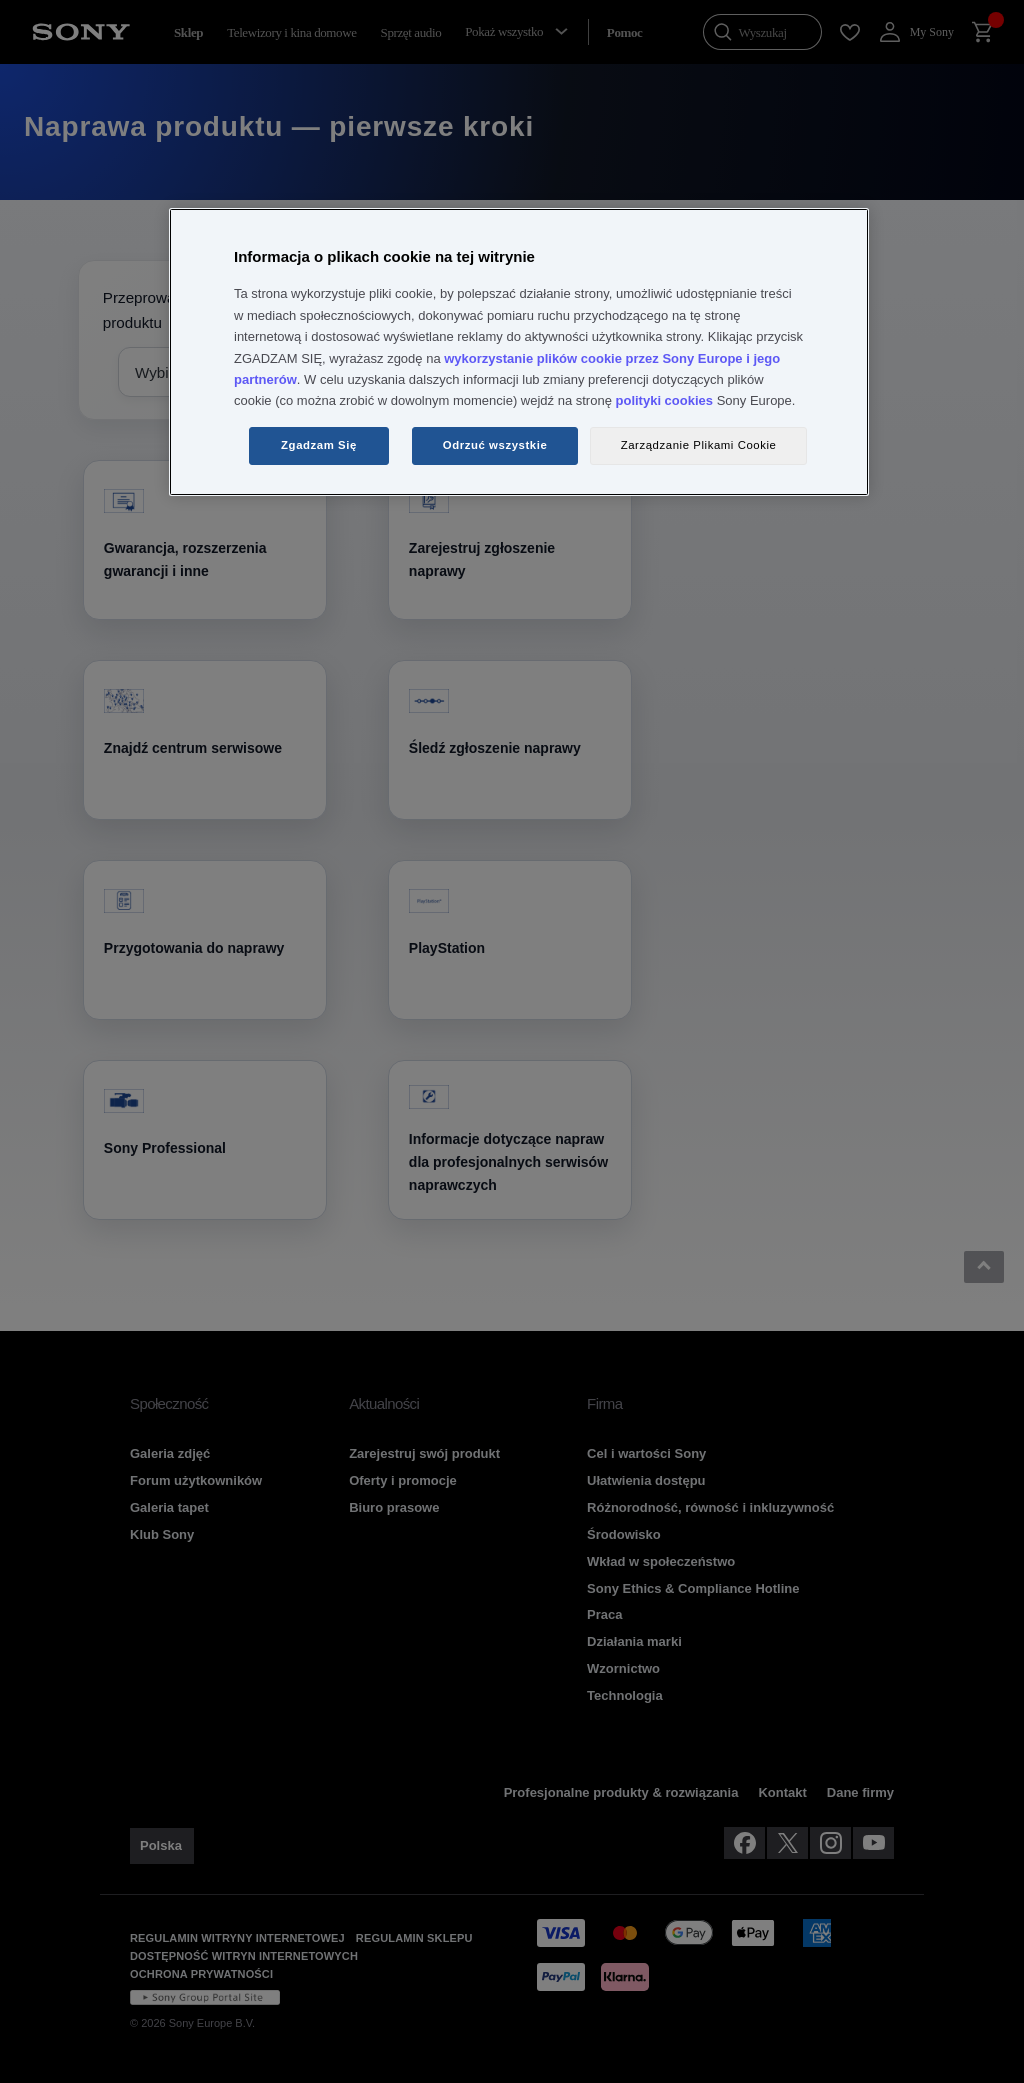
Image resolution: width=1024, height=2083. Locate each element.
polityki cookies (665, 400)
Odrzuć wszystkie (495, 445)
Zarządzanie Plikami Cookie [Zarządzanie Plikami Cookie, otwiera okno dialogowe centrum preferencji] (699, 445)
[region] (519, 352)
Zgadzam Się (319, 445)
